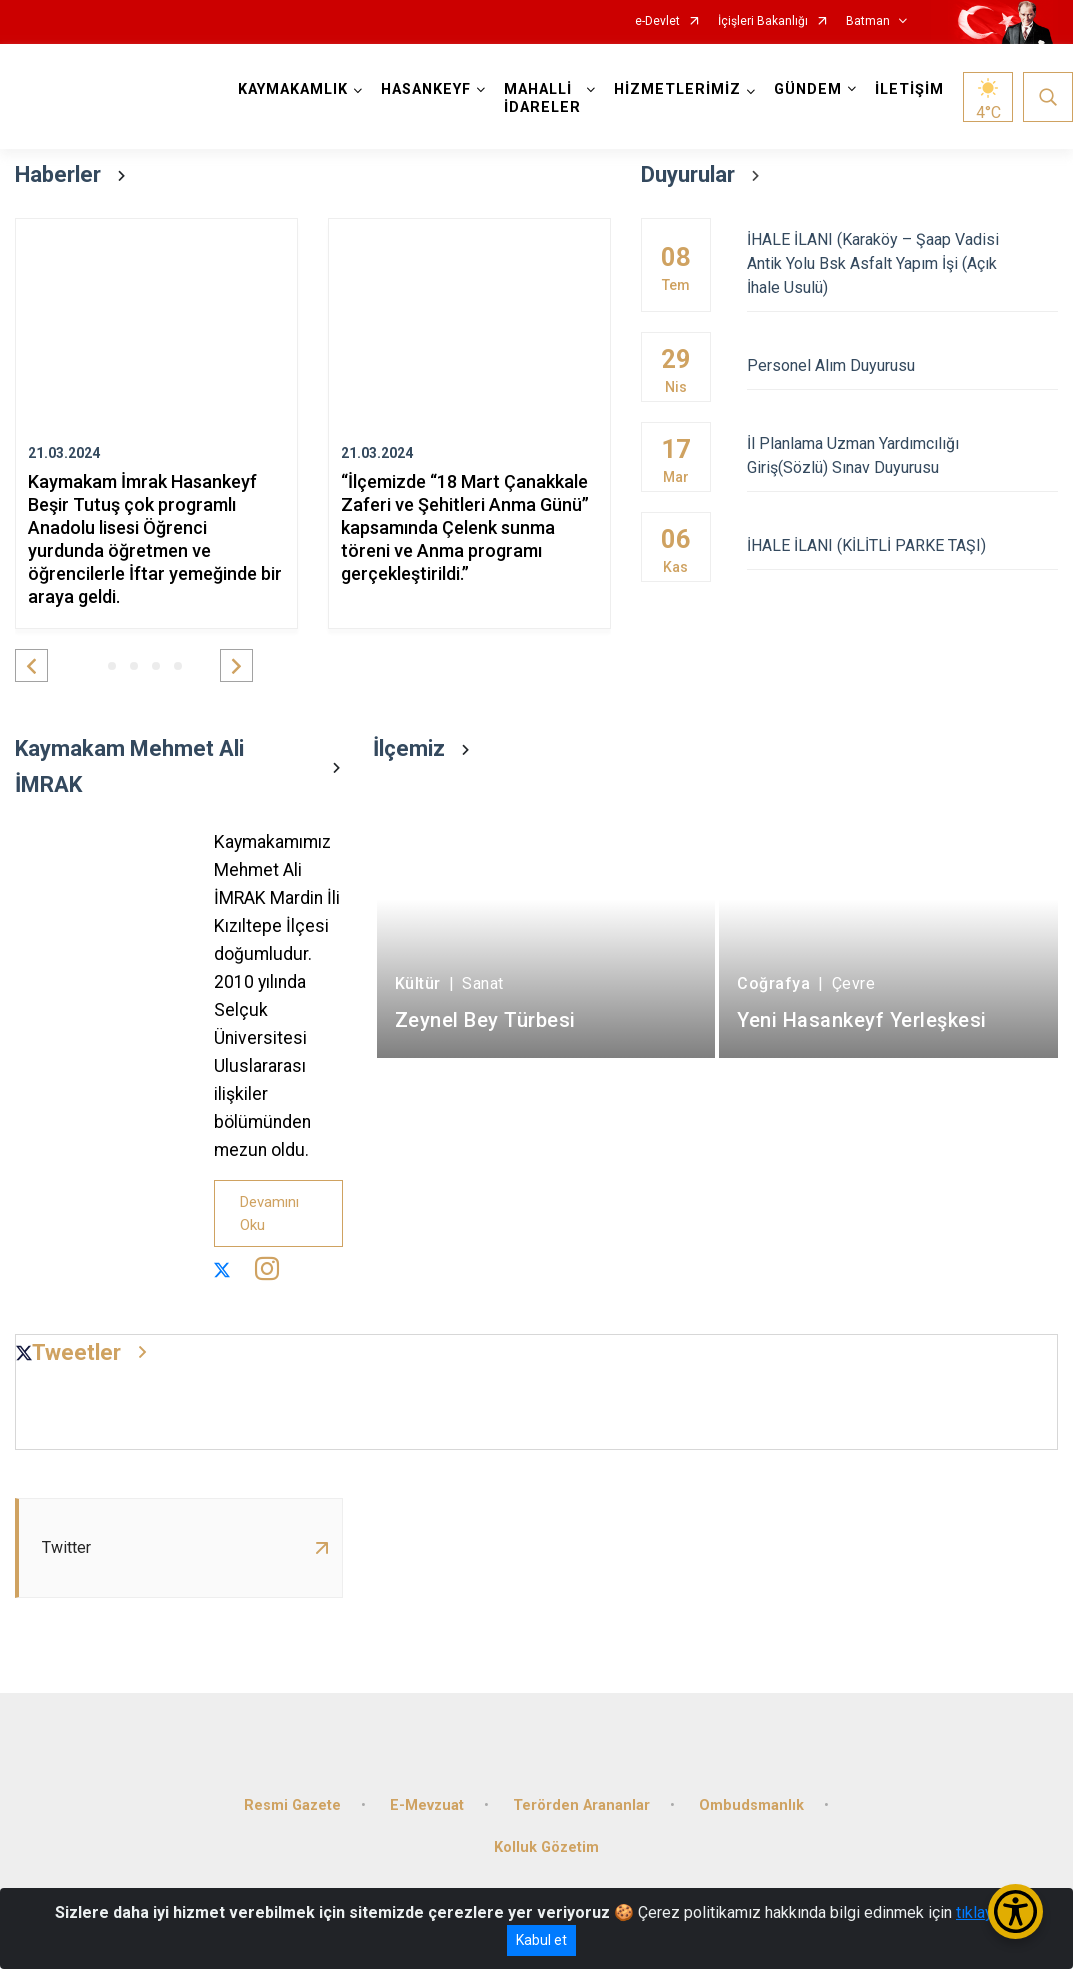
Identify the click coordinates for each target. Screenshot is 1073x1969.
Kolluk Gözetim (546, 1847)
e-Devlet (657, 21)
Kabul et (541, 1940)
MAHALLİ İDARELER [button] (542, 98)
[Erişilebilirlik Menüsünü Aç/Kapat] (1015, 1911)
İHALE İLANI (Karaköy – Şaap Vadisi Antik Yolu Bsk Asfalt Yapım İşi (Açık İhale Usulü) (902, 263)
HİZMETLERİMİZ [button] (677, 89)
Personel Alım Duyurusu (902, 365)
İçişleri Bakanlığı (763, 21)
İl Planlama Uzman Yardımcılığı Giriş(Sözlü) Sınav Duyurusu (902, 455)
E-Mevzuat (427, 1805)
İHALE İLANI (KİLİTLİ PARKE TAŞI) (902, 545)
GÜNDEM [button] (808, 89)
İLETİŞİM (909, 89)
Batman (868, 21)
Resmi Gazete (292, 1805)
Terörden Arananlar (581, 1805)
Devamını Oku (269, 1213)
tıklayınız (987, 1912)
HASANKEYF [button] (426, 89)
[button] (31, 665)
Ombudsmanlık (751, 1805)
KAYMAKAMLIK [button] (293, 89)
